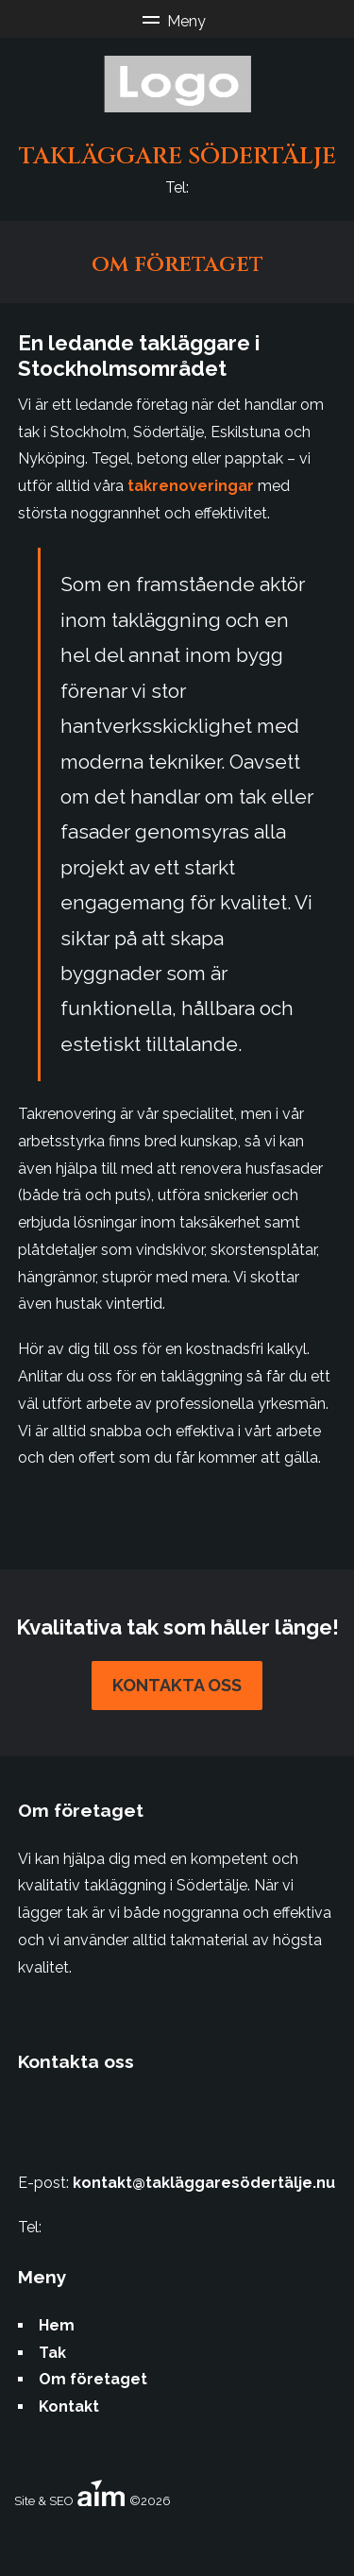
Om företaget (93, 2379)
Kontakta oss (177, 1685)
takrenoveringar (190, 486)
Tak (52, 2353)
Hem (57, 2325)
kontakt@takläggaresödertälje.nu (204, 2183)
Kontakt (69, 2406)
